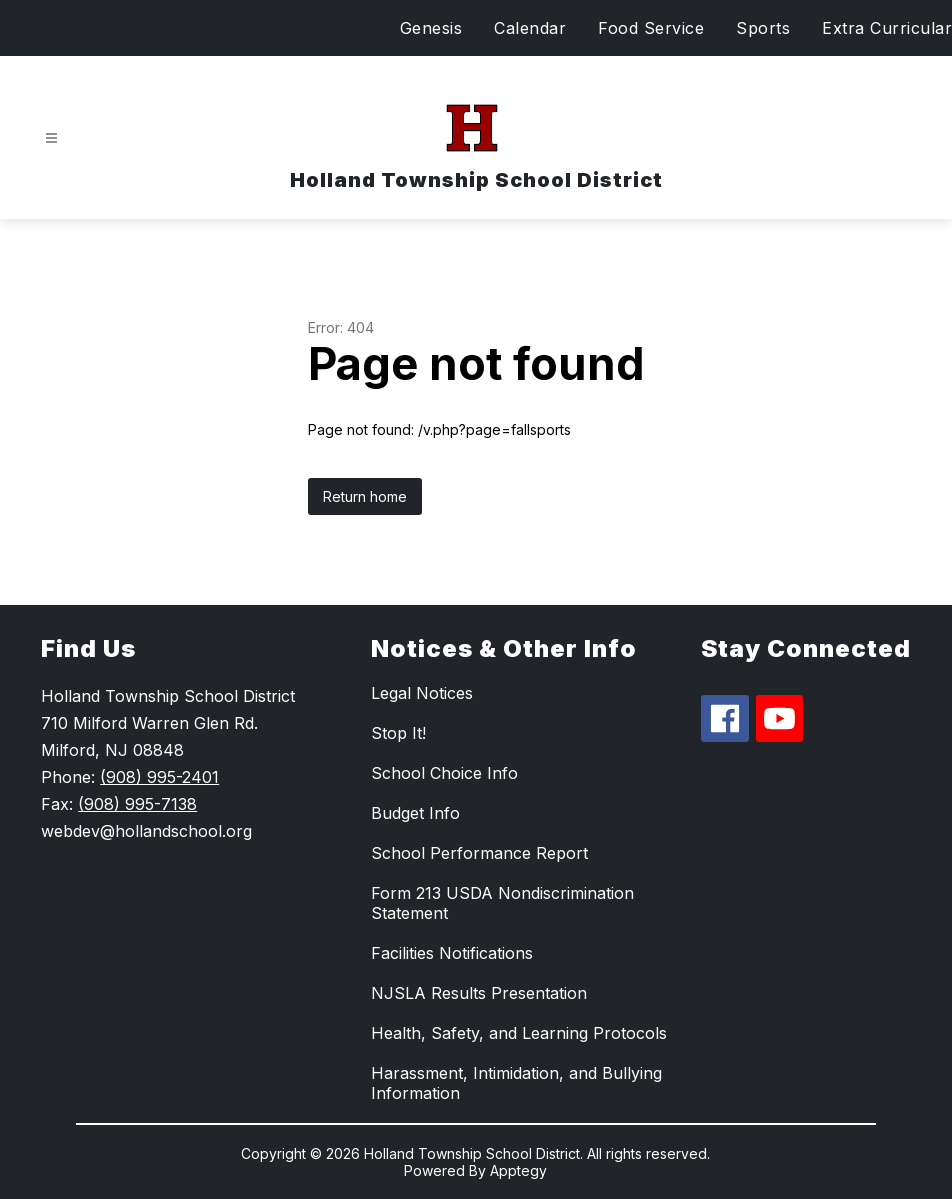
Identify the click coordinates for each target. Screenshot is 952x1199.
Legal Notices (422, 693)
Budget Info (415, 813)
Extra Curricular (887, 28)
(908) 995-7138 (137, 804)
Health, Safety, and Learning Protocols (519, 1033)
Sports (763, 28)
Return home (365, 496)
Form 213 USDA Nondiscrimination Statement (502, 903)
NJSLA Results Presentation (479, 993)
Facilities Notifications (452, 953)
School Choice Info (444, 773)
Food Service (651, 28)
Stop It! (398, 733)
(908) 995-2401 (159, 777)
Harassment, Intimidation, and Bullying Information (516, 1083)
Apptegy (518, 1170)
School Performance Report (479, 853)
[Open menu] (51, 138)
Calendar (530, 28)
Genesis (431, 28)
